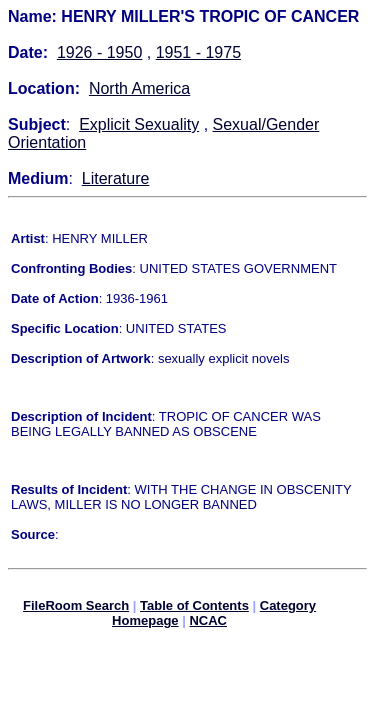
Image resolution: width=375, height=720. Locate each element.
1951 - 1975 (198, 52)
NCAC (208, 623)
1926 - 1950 (99, 52)
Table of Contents (194, 608)
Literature (116, 178)
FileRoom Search (76, 608)
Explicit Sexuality (139, 124)
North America (139, 88)
